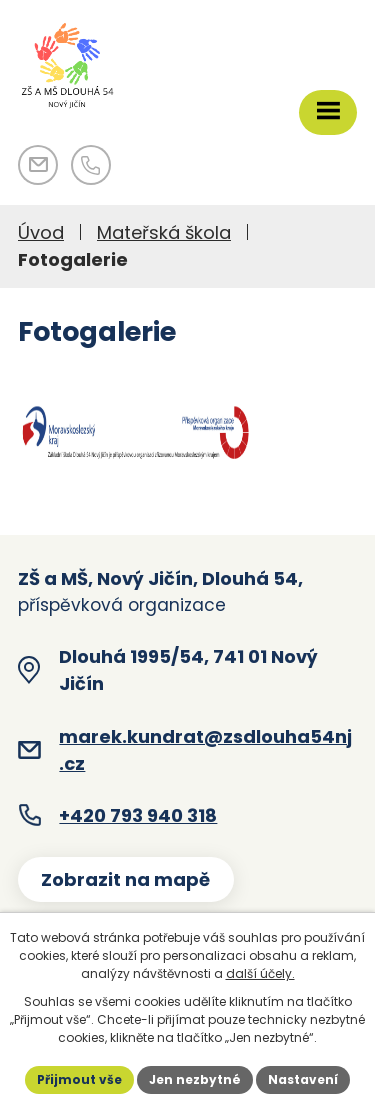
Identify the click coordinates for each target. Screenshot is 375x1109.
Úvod (41, 232)
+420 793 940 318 (138, 815)
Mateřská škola (164, 232)
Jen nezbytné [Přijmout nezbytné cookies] (195, 1079)
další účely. (260, 973)
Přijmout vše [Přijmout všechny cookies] (79, 1079)
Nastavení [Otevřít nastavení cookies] (303, 1079)
